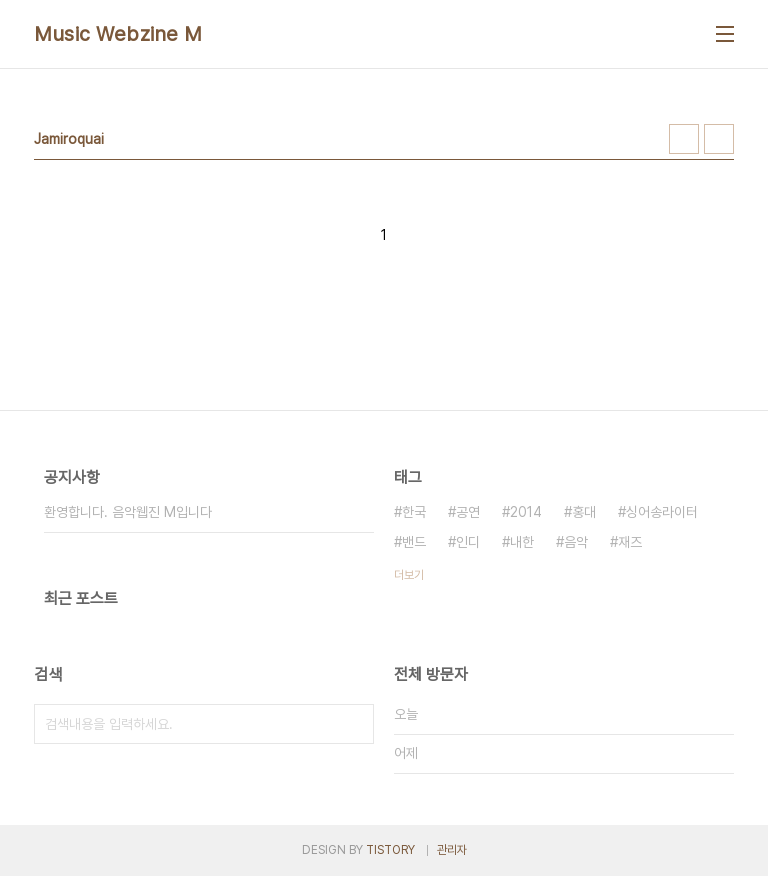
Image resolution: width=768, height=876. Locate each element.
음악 (576, 542)
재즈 (630, 542)
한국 (414, 512)
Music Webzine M (118, 34)
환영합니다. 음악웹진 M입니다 (128, 512)
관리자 (452, 850)
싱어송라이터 (662, 512)
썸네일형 (684, 139)
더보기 (409, 575)
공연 (468, 512)
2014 (526, 512)
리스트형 (719, 139)
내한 (522, 542)
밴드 (414, 542)
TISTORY (390, 850)
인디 (468, 542)
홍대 (584, 512)
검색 (354, 724)
